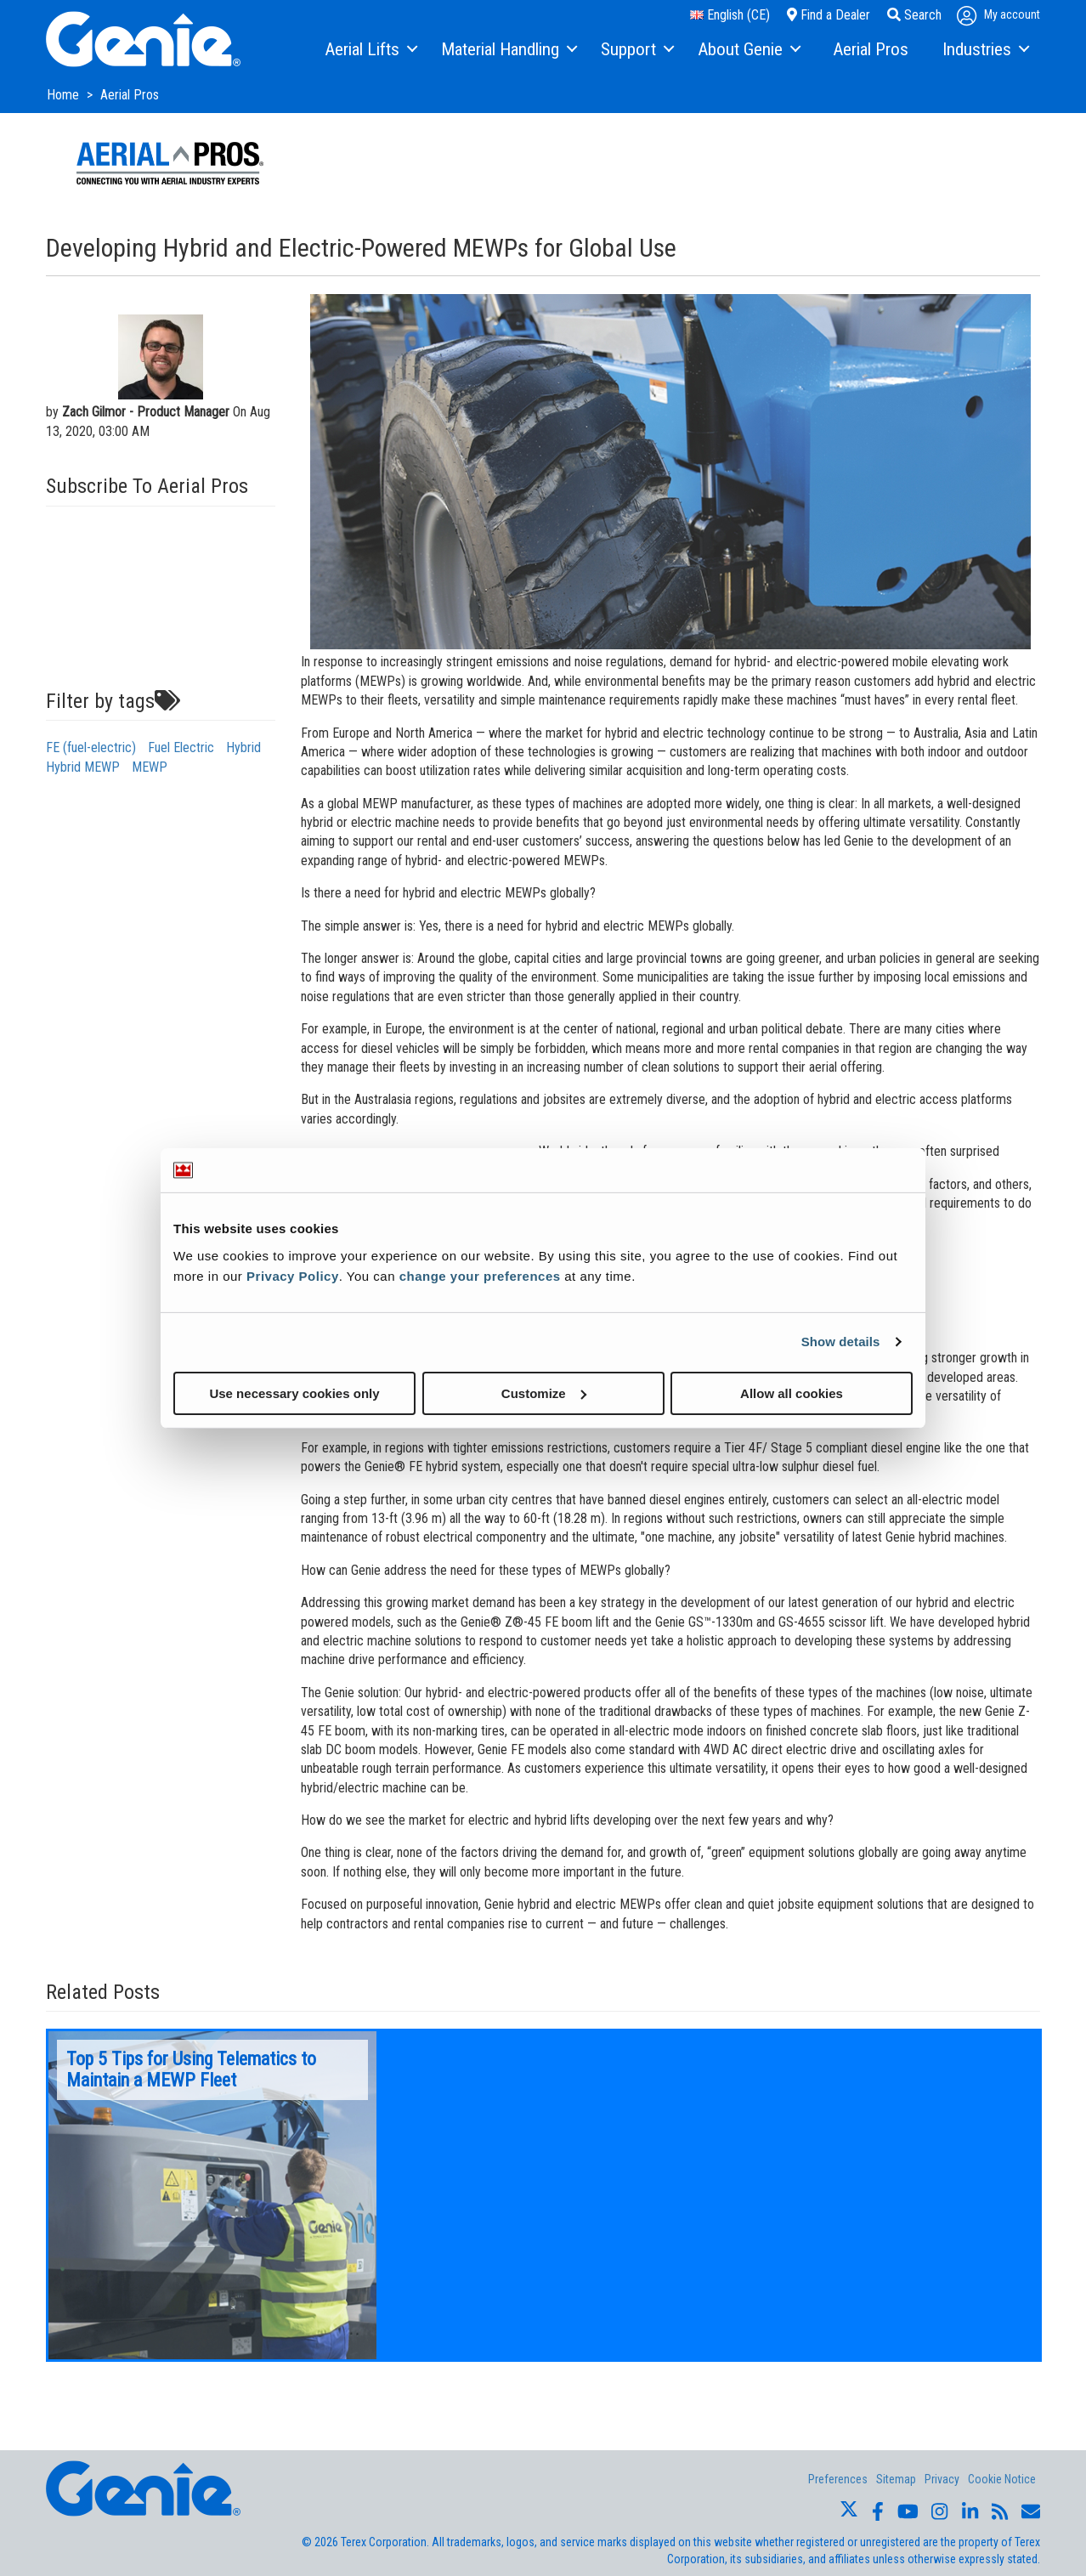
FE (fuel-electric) (91, 747)
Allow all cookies (791, 1392)
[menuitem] (370, 50)
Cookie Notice (1002, 2479)
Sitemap (896, 2479)
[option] (212, 2195)
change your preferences (480, 1275)
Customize (543, 1392)
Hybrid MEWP (83, 767)
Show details (840, 1341)
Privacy (942, 2479)
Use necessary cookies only (294, 1392)
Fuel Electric (181, 747)
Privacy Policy (292, 1275)
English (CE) (730, 15)
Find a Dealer (828, 15)
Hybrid (243, 747)
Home (64, 95)
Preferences (838, 2479)
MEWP (149, 767)
